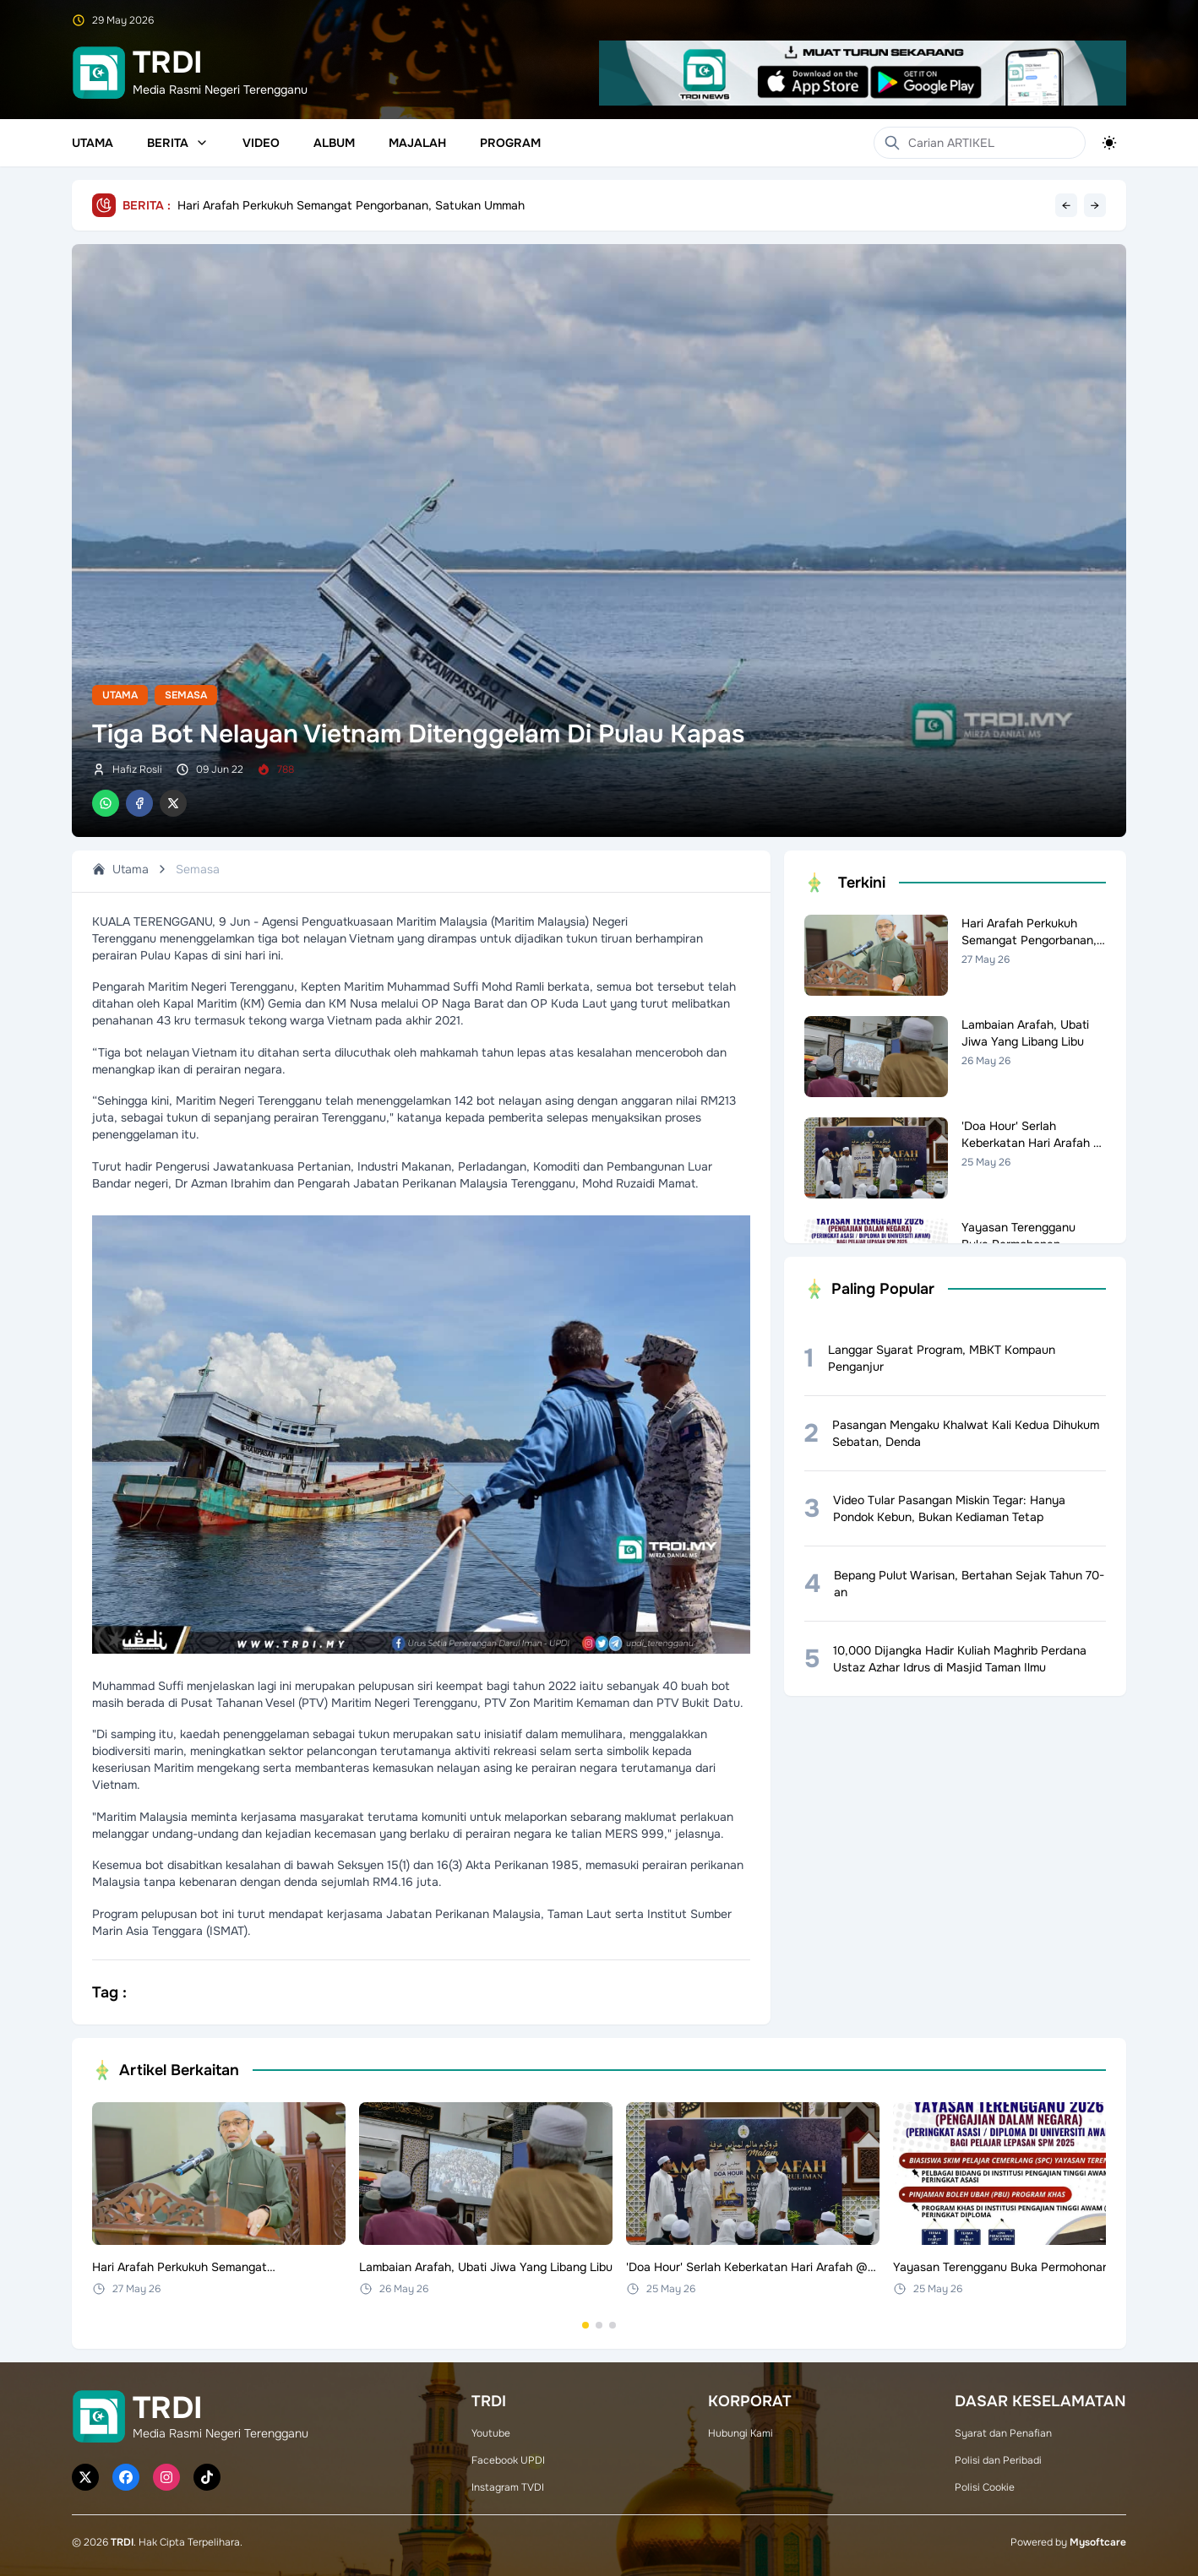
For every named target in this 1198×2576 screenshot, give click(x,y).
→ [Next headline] (1095, 205)
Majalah (417, 142)
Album (334, 142)
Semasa (186, 695)
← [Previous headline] (1066, 205)
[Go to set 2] (599, 2325)
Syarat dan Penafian (1003, 2433)
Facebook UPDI (508, 2460)
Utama (92, 142)
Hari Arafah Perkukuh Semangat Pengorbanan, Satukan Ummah (351, 205)
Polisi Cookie (985, 2487)
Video (261, 142)
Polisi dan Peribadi (998, 2460)
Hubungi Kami (740, 2433)
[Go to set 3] (612, 2325)
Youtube (490, 2433)
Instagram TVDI (507, 2487)
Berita (178, 142)
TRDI (122, 2542)
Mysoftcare (1098, 2542)
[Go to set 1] (585, 2325)
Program (510, 142)
